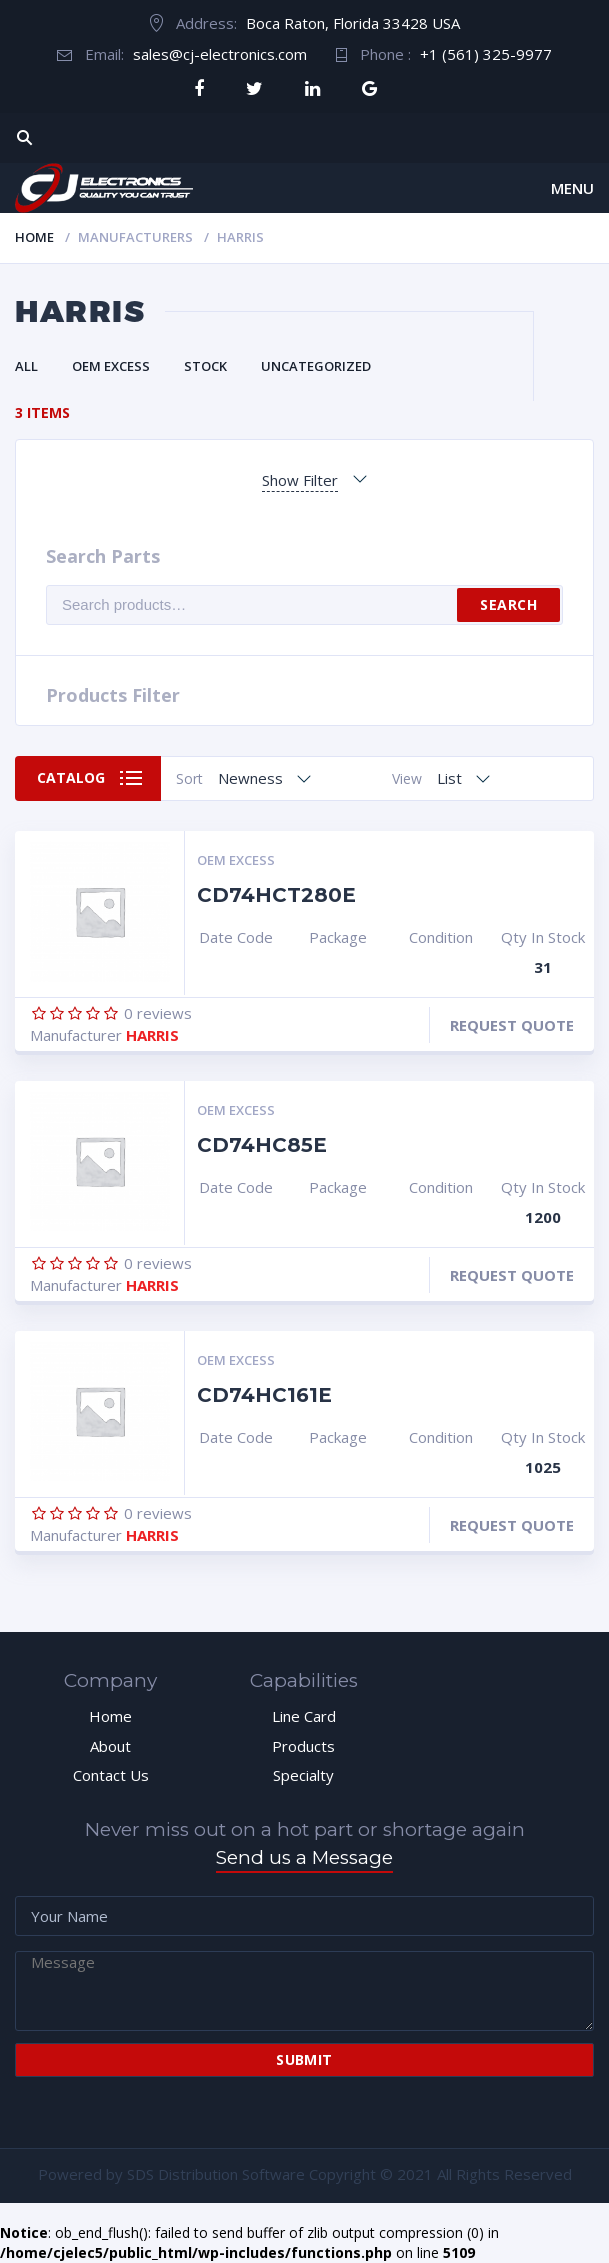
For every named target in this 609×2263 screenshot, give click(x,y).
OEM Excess (111, 366)
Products (303, 1746)
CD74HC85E (262, 1145)
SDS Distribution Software (216, 2174)
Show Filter (300, 480)
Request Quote (512, 1025)
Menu (572, 188)
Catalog (71, 777)
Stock (205, 366)
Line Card (304, 1716)
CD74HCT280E (276, 895)
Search (508, 604)
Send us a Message (304, 1857)
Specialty (303, 1775)
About (110, 1746)
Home (34, 237)
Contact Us (111, 1775)
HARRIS (152, 1035)
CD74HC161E (264, 1395)
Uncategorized (316, 366)
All (26, 366)
